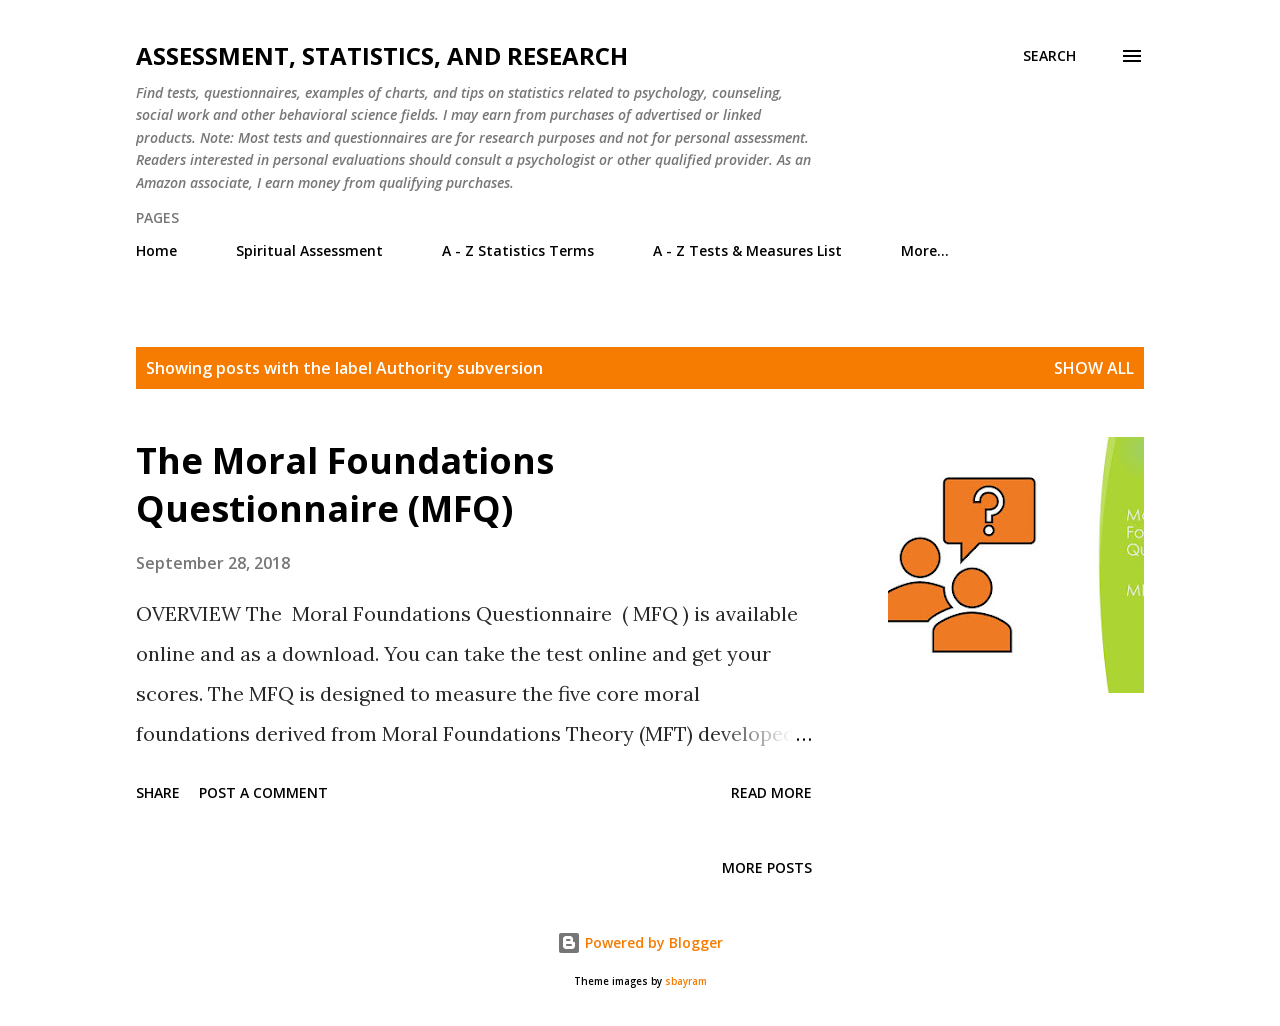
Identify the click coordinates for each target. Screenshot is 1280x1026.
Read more (771, 792)
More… (925, 250)
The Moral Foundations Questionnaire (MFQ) (345, 484)
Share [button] (158, 792)
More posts (767, 867)
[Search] (1049, 56)
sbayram (686, 981)
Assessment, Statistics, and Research (382, 55)
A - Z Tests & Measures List (747, 250)
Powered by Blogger (640, 942)
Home (156, 250)
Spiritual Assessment (309, 250)
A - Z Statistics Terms (518, 250)
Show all (1094, 368)
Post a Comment (263, 792)
